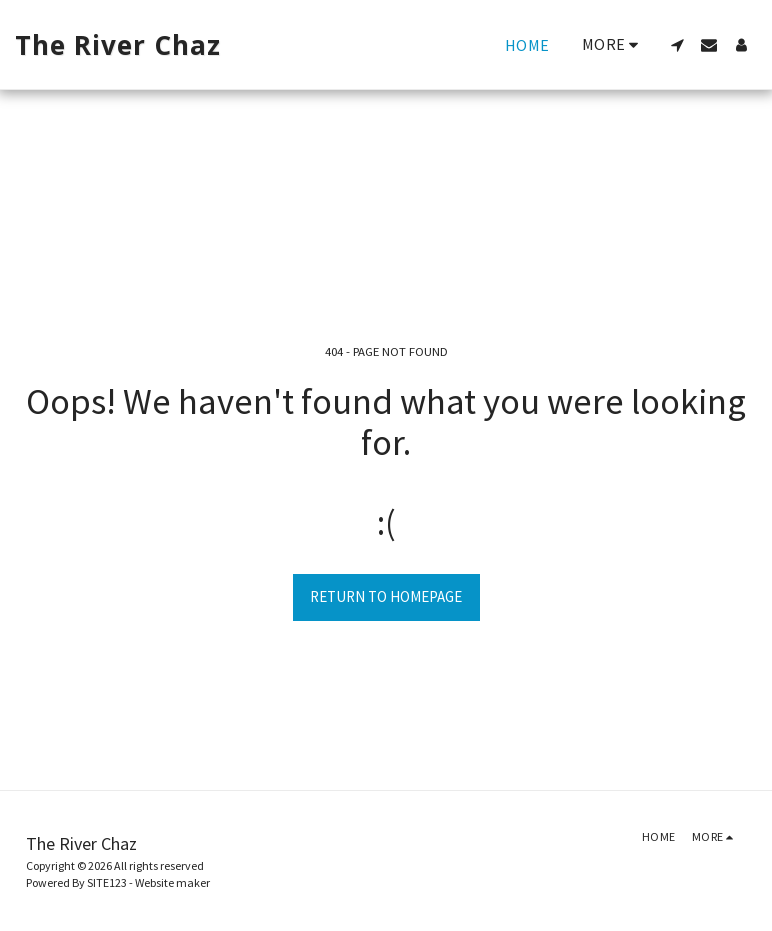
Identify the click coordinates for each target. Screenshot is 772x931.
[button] (677, 45)
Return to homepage (386, 596)
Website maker (172, 882)
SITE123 (107, 882)
